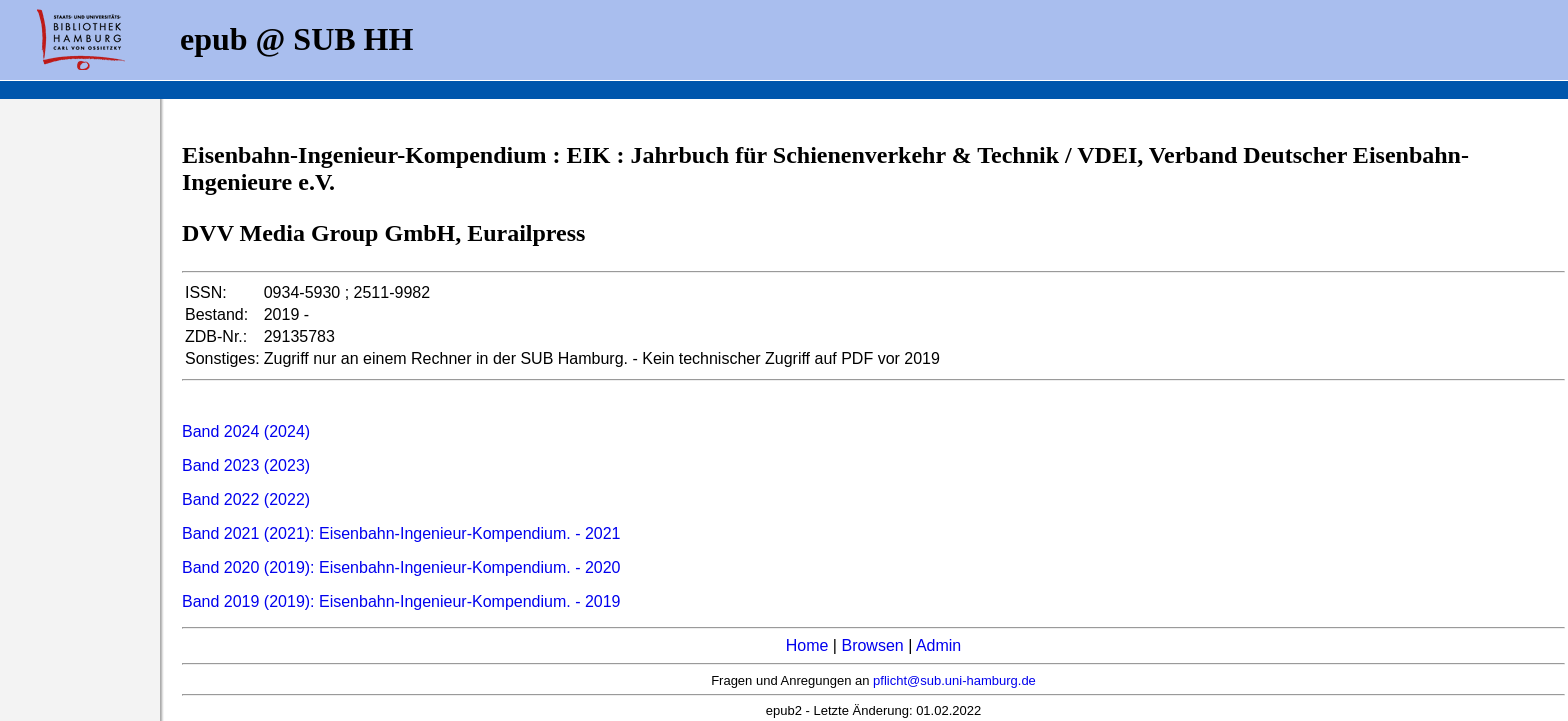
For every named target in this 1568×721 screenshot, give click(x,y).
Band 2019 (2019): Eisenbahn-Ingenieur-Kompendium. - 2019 (401, 601)
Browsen (872, 645)
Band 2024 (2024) (246, 431)
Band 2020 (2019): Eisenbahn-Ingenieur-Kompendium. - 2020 (401, 567)
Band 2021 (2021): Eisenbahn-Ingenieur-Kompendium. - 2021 (401, 533)
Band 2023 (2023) (246, 465)
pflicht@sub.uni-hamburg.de (954, 680)
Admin (938, 645)
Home (807, 645)
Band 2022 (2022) (246, 499)
